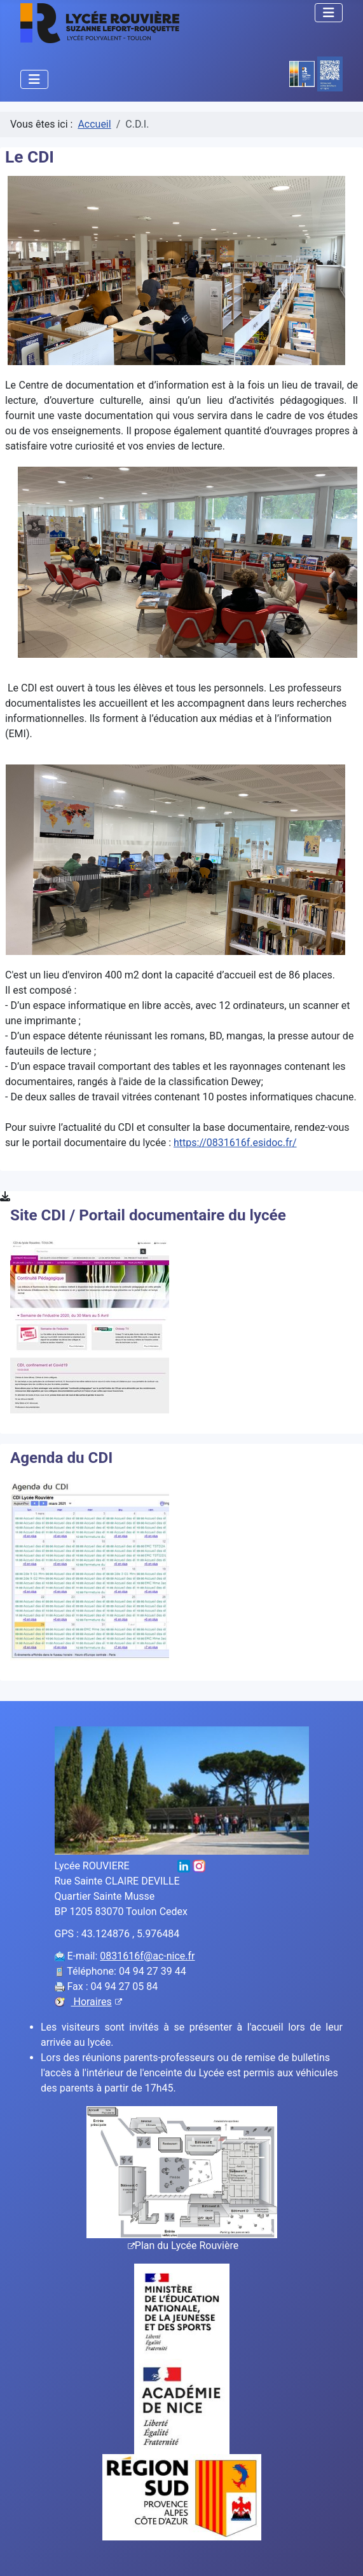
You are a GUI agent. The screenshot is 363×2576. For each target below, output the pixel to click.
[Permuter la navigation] (329, 12)
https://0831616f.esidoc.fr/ (235, 1143)
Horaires (96, 2002)
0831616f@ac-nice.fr (147, 1956)
